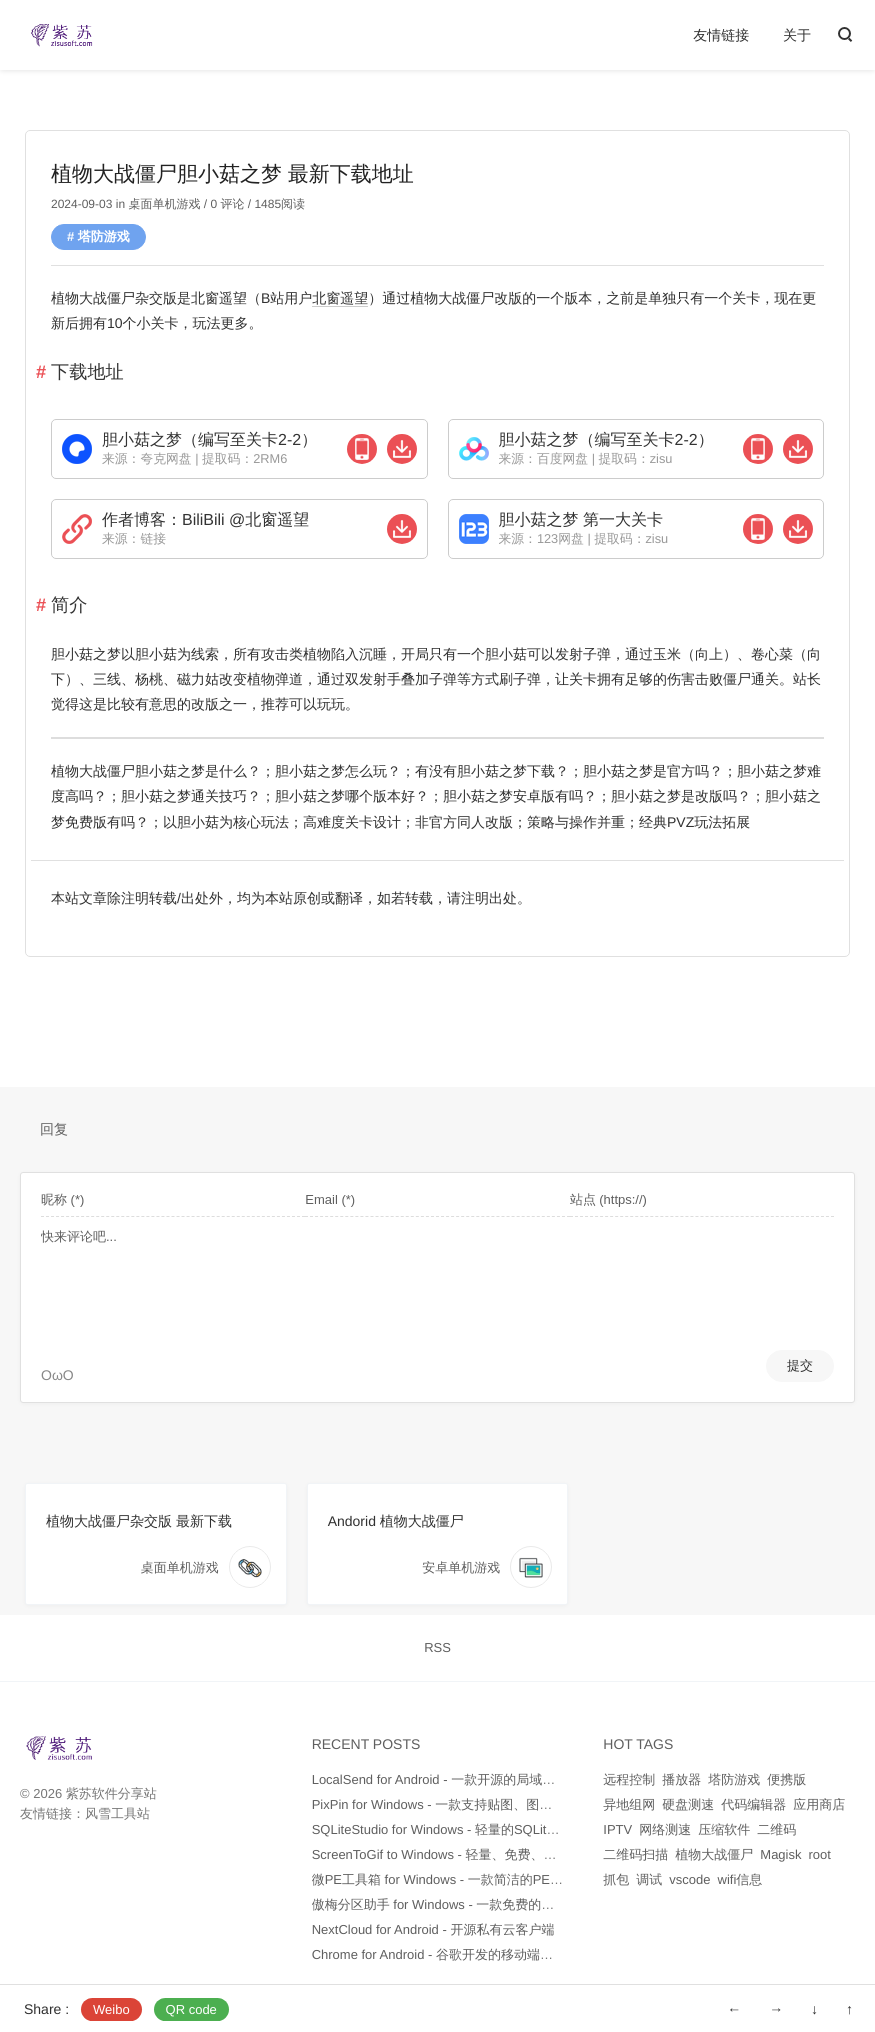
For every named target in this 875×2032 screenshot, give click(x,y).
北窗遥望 (340, 298)
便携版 (786, 1779)
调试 (649, 1879)
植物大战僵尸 (714, 1854)
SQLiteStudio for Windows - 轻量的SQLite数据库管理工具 (478, 1829)
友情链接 (721, 35)
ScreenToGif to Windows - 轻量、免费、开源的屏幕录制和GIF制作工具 (517, 1854)
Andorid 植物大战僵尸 (396, 1521)
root (820, 1854)
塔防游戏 (104, 236)
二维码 (776, 1829)
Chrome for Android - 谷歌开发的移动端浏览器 (445, 1954)
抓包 (616, 1879)
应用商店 (819, 1804)
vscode (689, 1879)
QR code (191, 2009)
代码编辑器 (753, 1804)
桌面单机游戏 (164, 204)
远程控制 (629, 1779)
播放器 (681, 1779)
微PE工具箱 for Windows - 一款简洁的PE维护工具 (457, 1879)
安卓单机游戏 (461, 1567)
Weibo (111, 2009)
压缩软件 (724, 1829)
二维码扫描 (635, 1854)
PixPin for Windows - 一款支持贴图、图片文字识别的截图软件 (491, 1804)
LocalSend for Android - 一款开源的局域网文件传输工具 (472, 1779)
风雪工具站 (117, 1813)
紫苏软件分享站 (111, 1793)
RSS (437, 1647)
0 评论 (225, 204)
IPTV (617, 1829)
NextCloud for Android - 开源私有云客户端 (433, 1929)
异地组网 (629, 1804)
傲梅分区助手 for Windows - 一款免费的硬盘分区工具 (466, 1904)
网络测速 (665, 1829)
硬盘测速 (688, 1804)
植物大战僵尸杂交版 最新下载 (139, 1521)
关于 (797, 35)
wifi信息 (740, 1879)
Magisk (780, 1854)
